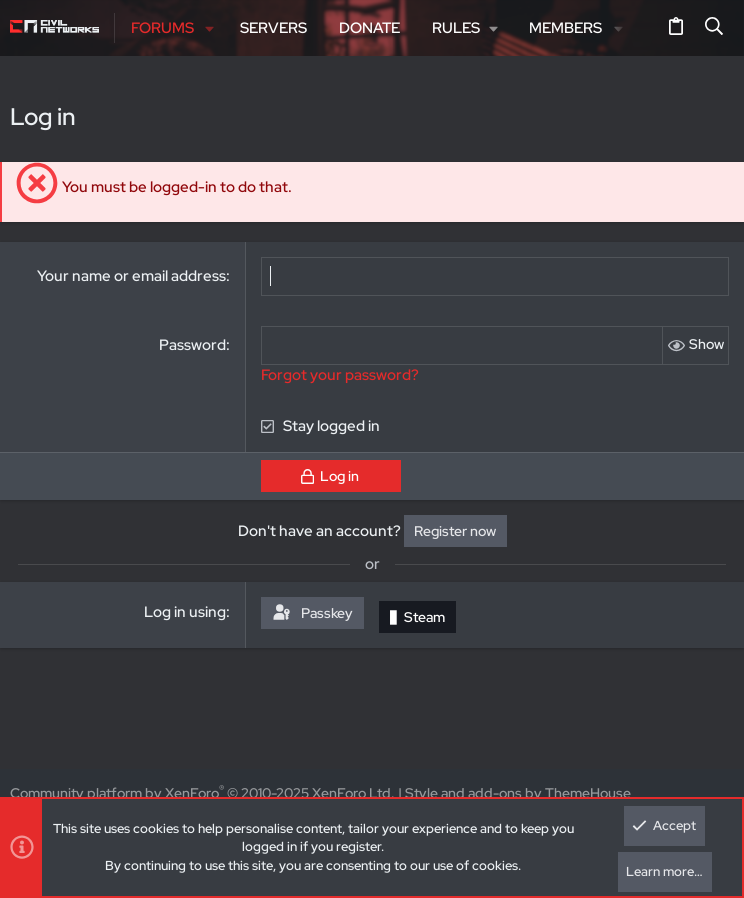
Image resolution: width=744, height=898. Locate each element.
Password (192, 345)
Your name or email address (131, 276)
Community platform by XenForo (202, 793)
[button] (210, 28)
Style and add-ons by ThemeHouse (518, 793)
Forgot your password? (340, 375)
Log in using (185, 612)
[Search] (714, 28)
